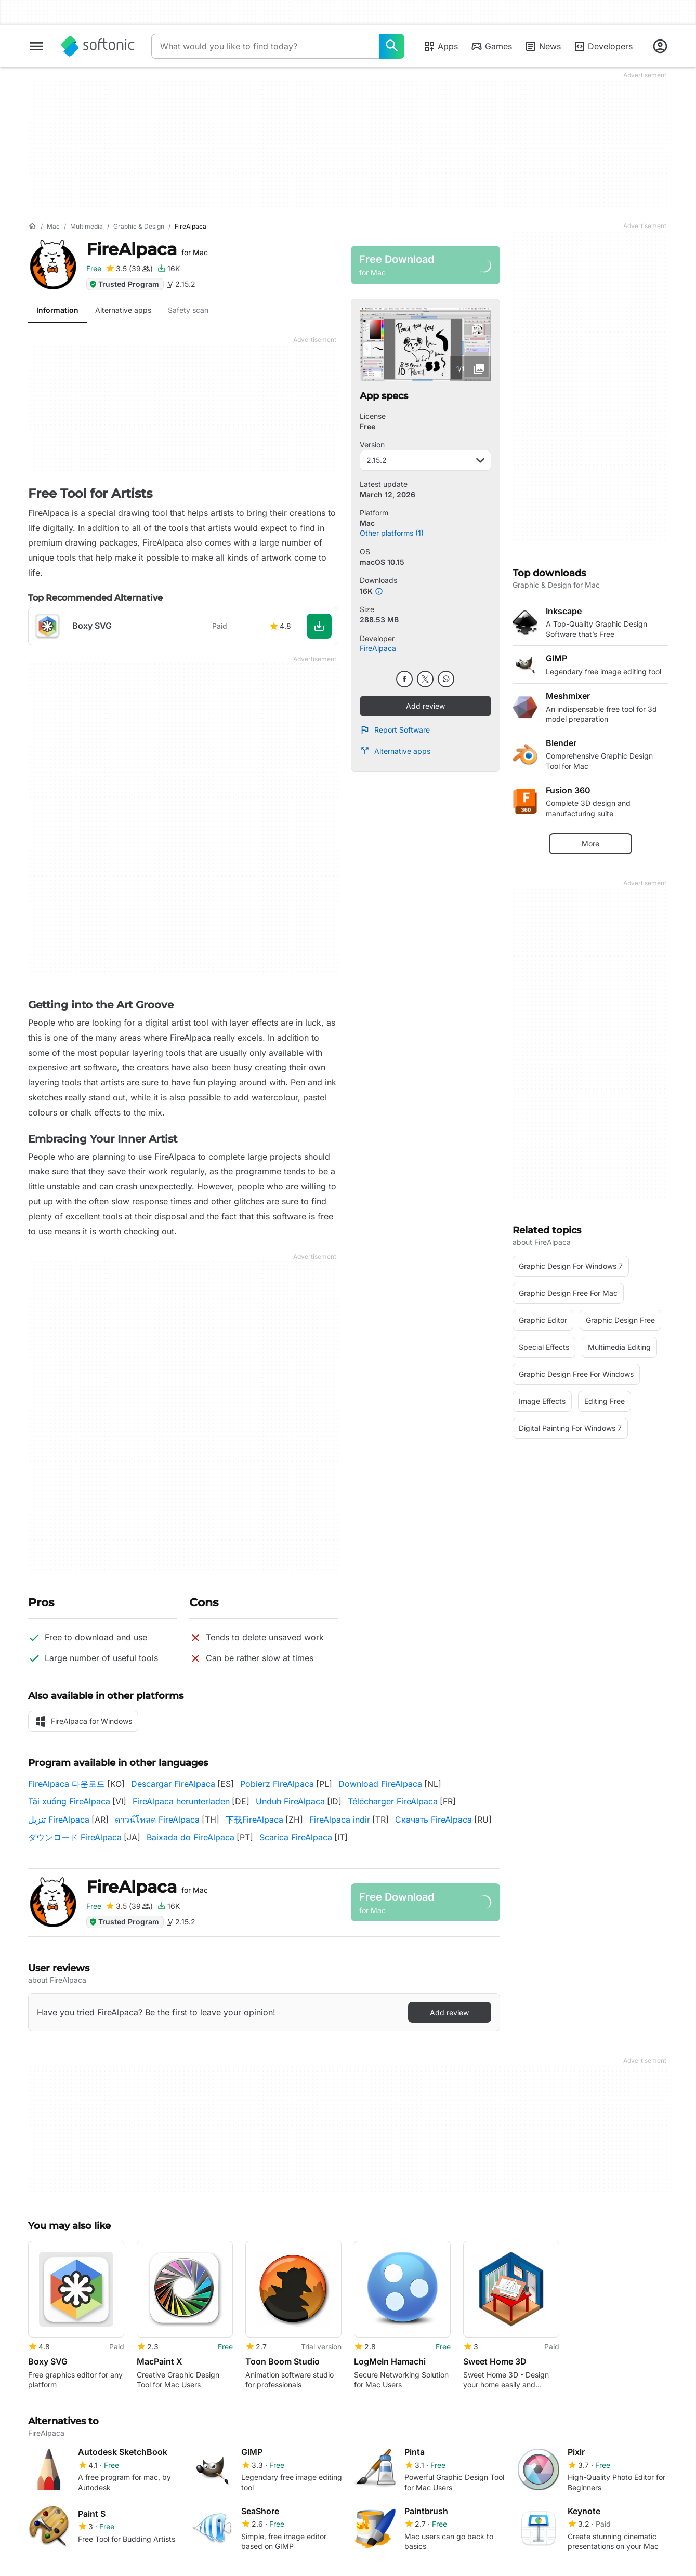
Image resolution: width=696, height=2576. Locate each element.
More (590, 843)
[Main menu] (36, 46)
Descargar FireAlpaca (173, 1783)
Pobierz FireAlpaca (277, 1783)
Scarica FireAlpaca (295, 1837)
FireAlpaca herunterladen (181, 1801)
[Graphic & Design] (138, 226)
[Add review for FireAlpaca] (129, 268)
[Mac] (53, 226)
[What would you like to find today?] (391, 46)
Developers (603, 46)
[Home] (32, 226)
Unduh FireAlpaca (290, 1801)
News (542, 46)
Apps (440, 46)
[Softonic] (98, 46)
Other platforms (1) (392, 532)
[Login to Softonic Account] (660, 46)
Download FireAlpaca (380, 1783)
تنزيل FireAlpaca (58, 1819)
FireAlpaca (147, 249)
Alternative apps (395, 751)
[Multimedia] (86, 226)
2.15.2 (425, 460)
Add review (425, 705)
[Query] (265, 46)
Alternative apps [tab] (123, 310)
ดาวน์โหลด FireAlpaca (157, 1819)
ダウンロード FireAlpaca (75, 1837)
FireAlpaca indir (339, 1819)
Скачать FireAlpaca (433, 1819)
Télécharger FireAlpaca (393, 1801)
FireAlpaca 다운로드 (66, 1783)
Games (491, 46)
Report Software (395, 730)
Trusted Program (124, 284)
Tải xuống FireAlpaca (69, 1801)
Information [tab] (57, 310)
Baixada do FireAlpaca (190, 1837)
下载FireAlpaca (254, 1819)
